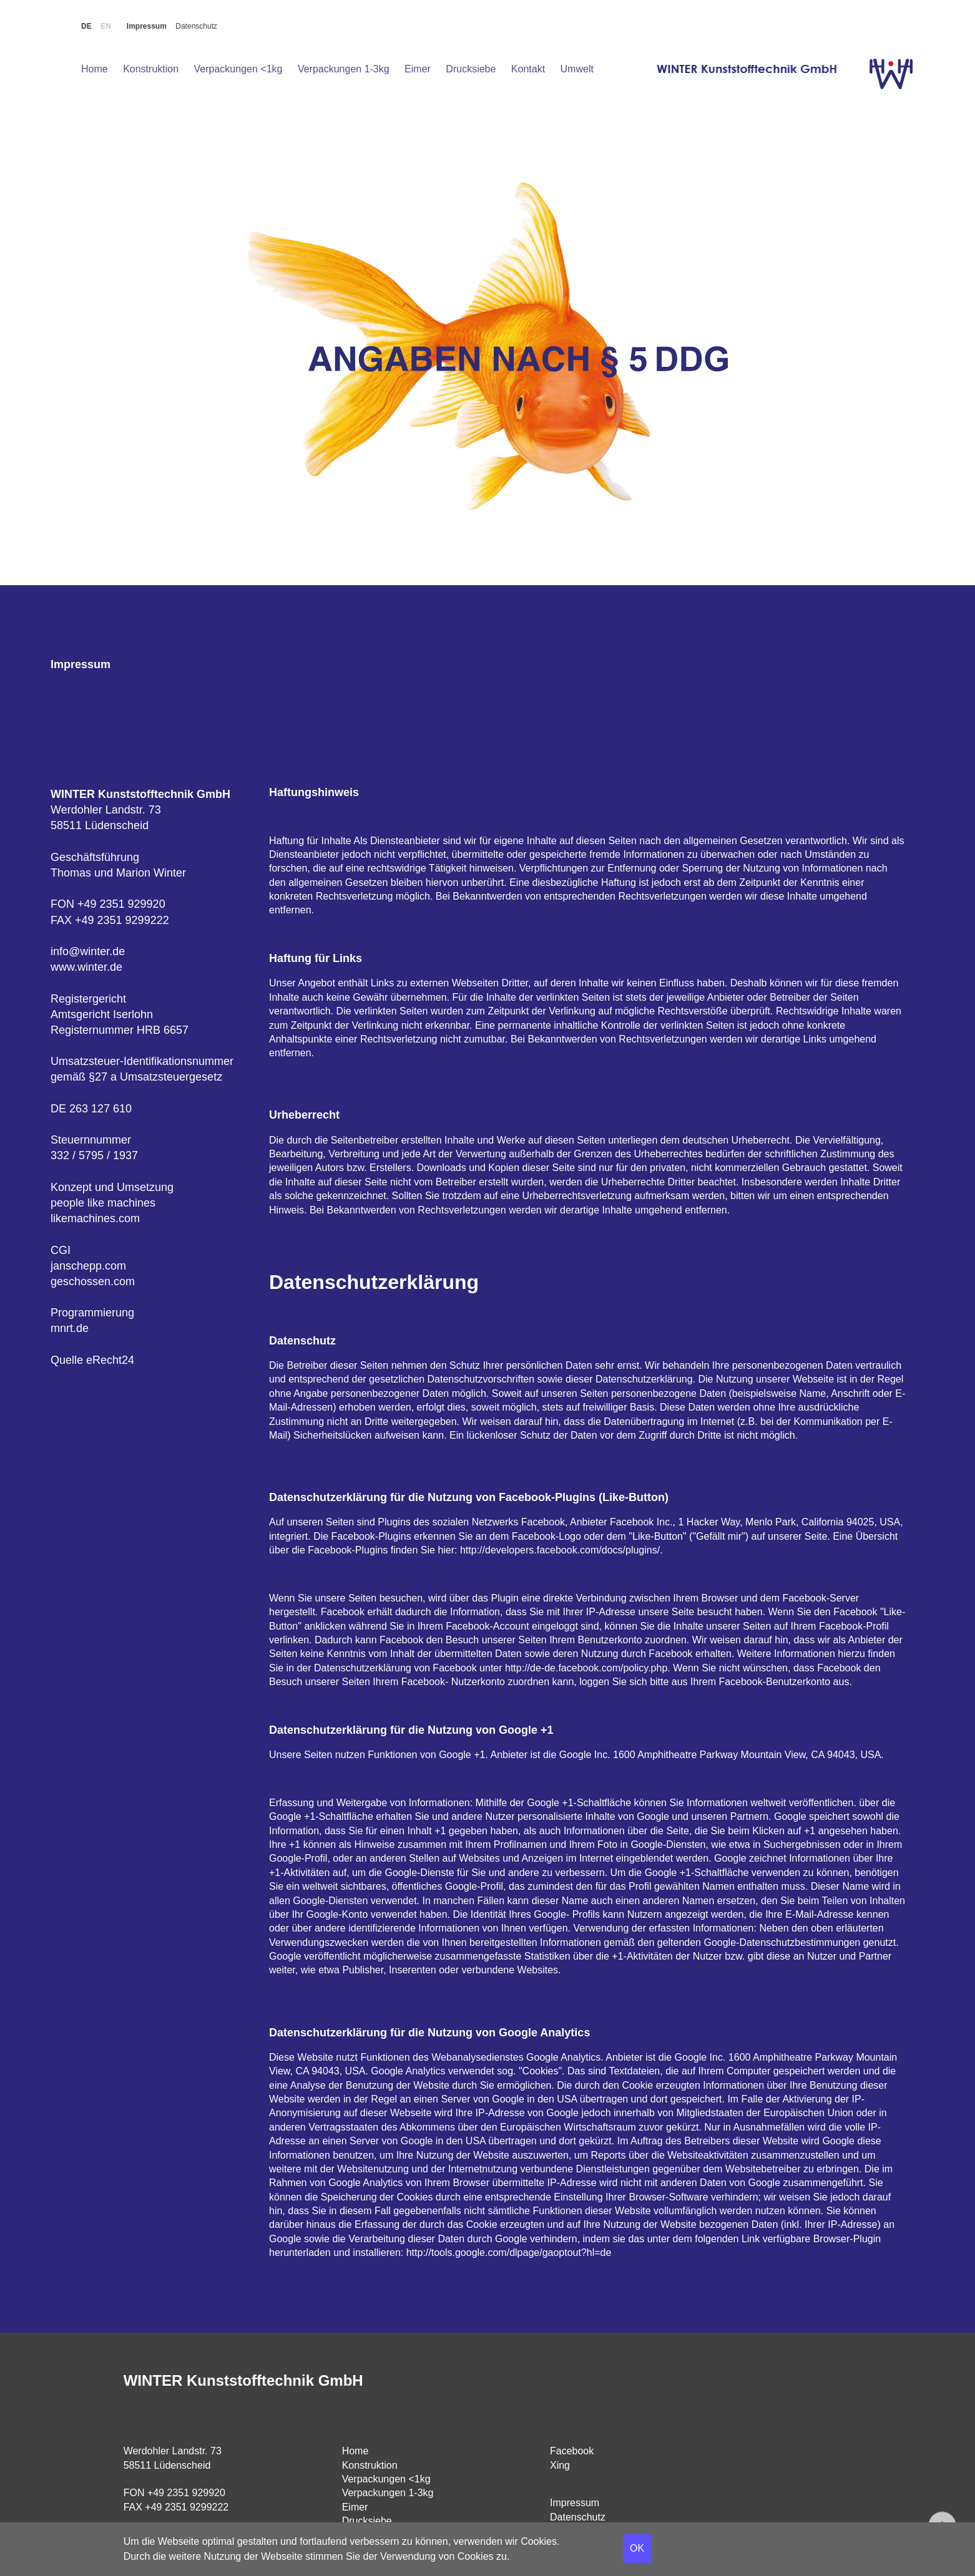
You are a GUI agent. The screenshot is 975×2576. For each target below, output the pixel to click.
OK (637, 2548)
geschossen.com (93, 1281)
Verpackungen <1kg (238, 69)
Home (94, 69)
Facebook (572, 2451)
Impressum (147, 26)
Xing (560, 2465)
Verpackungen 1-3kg (344, 69)
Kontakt (528, 69)
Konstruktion (151, 69)
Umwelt (577, 69)
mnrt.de (70, 1328)
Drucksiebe (471, 69)
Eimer (417, 69)
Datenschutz (196, 26)
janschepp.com (88, 1266)
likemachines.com (95, 1218)
